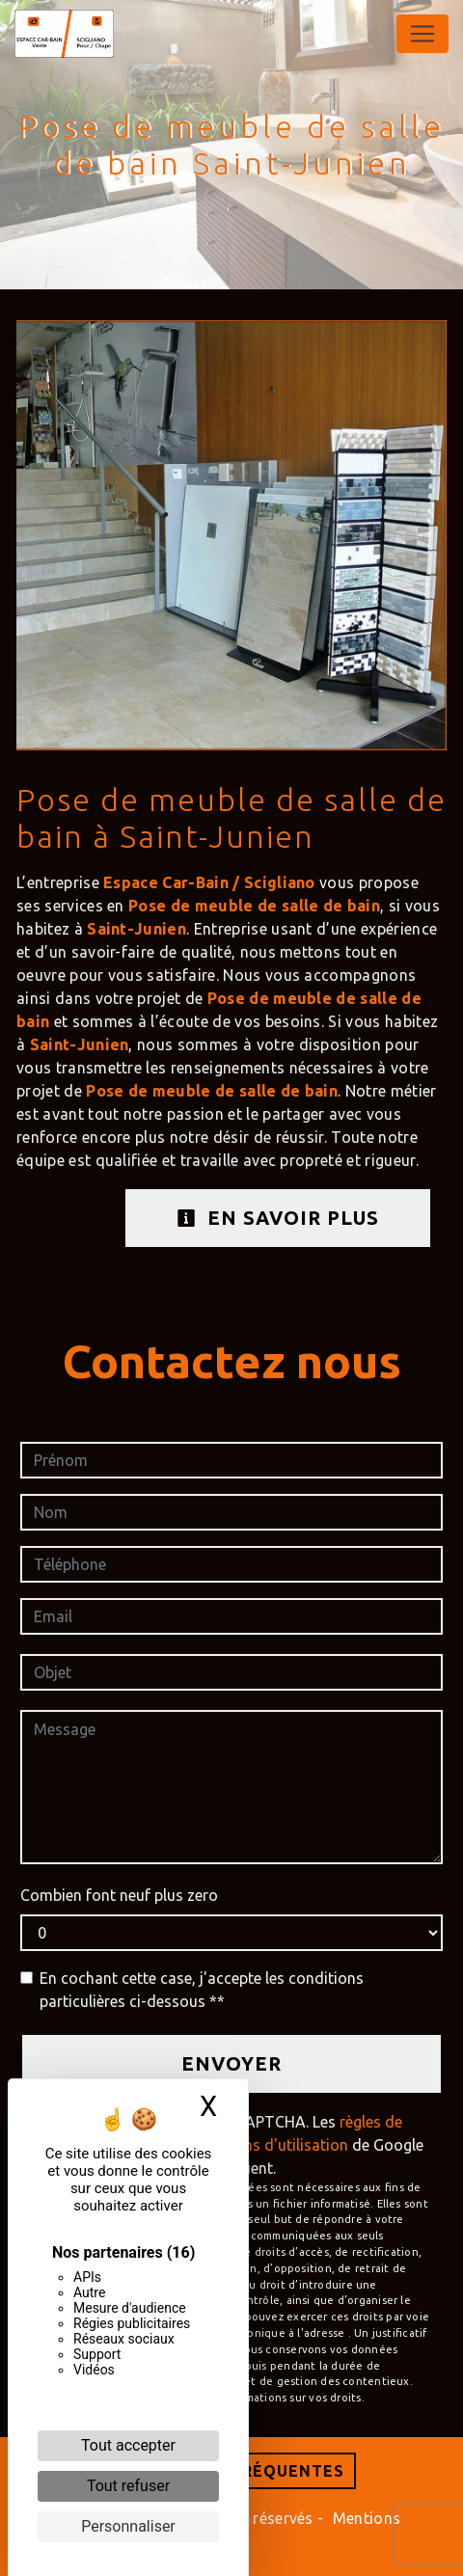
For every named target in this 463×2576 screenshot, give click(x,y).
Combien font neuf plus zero (119, 1895)
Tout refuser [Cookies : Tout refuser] (128, 2486)
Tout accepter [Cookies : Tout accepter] (128, 2445)
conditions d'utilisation (266, 2145)
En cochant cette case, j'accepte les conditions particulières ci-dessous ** (202, 1989)
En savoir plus (278, 1218)
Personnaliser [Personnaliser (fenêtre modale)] (128, 2526)
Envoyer (231, 2063)
